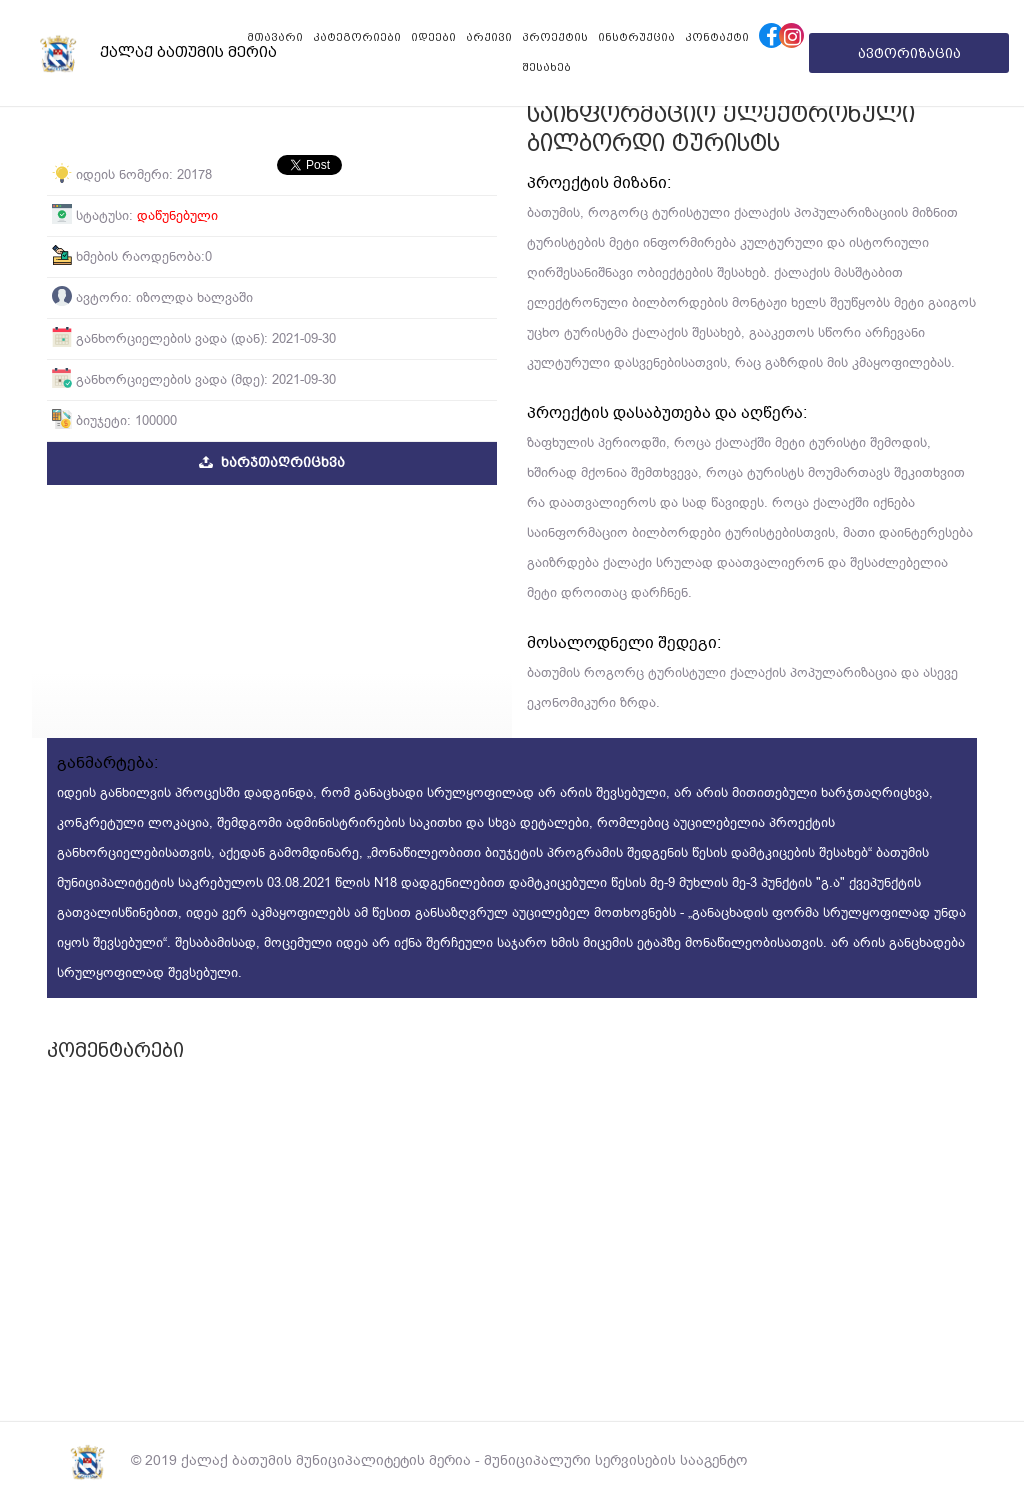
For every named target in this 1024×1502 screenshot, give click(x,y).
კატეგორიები (357, 37)
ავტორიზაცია (909, 53)
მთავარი (275, 37)
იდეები (433, 37)
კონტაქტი (717, 37)
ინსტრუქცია (636, 37)
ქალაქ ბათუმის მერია (120, 53)
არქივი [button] (489, 37)
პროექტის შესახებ (555, 52)
